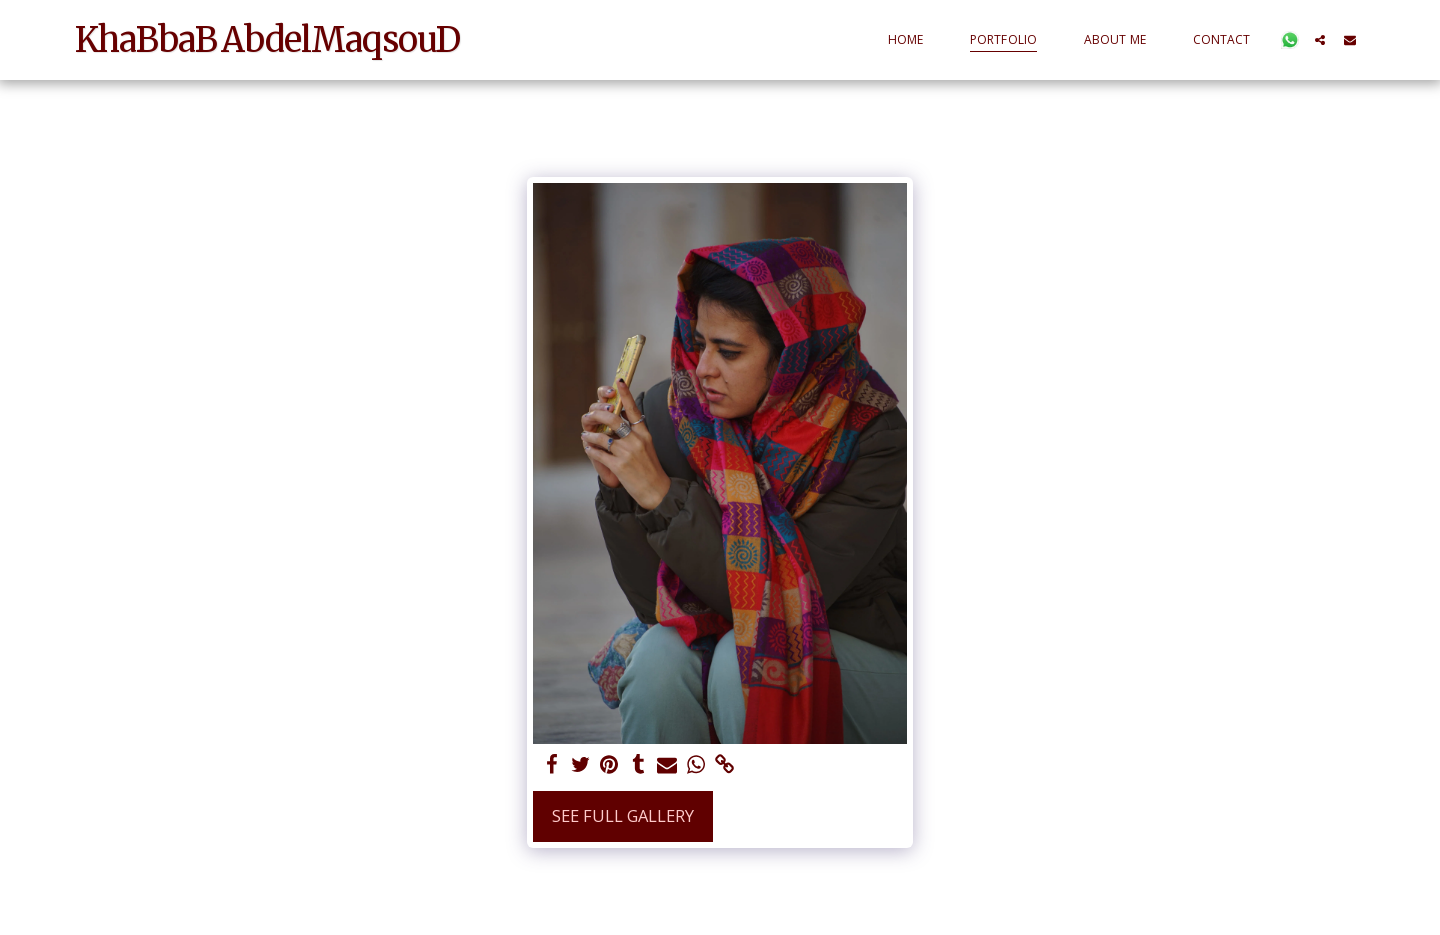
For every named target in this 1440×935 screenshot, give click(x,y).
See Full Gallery (623, 815)
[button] (1290, 39)
